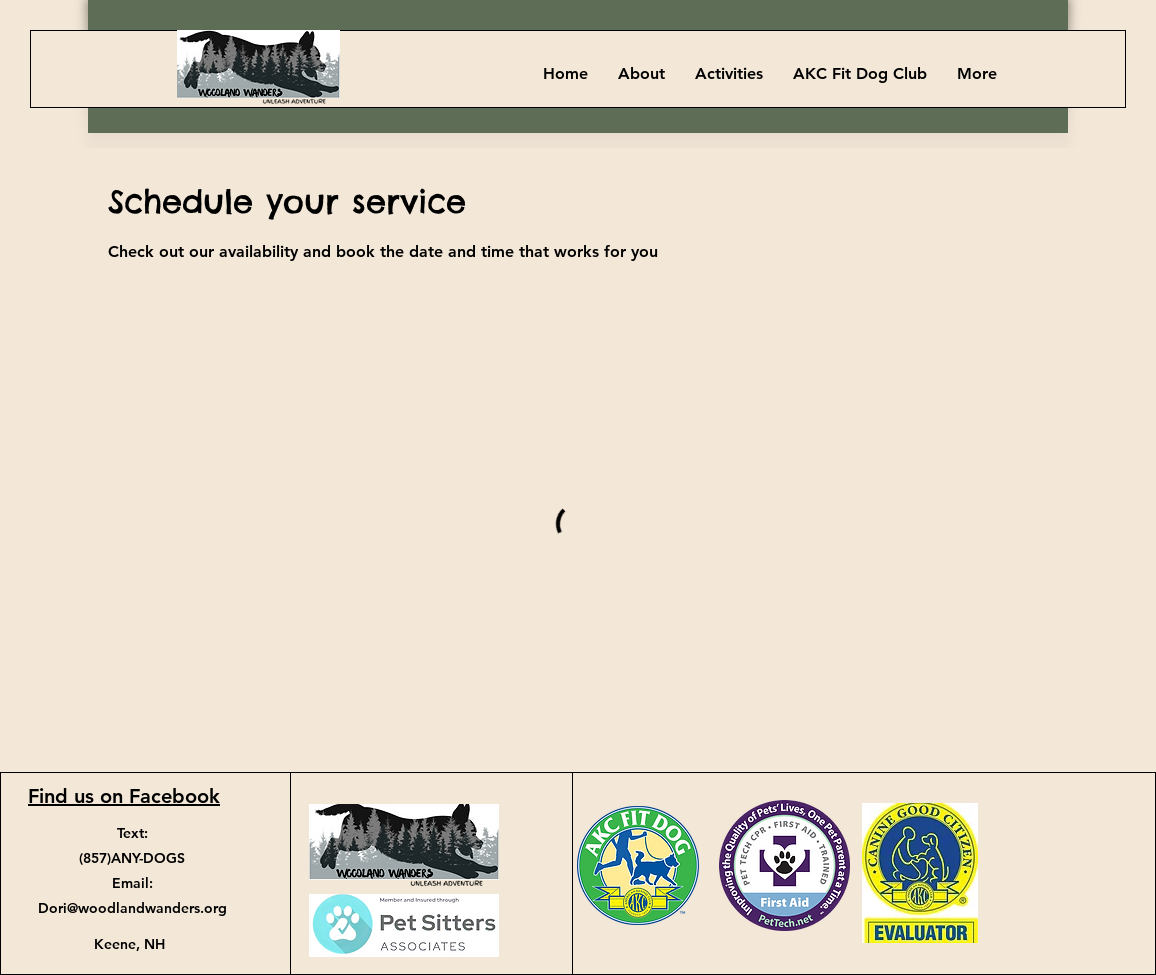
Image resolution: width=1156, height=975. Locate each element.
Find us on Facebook (124, 796)
